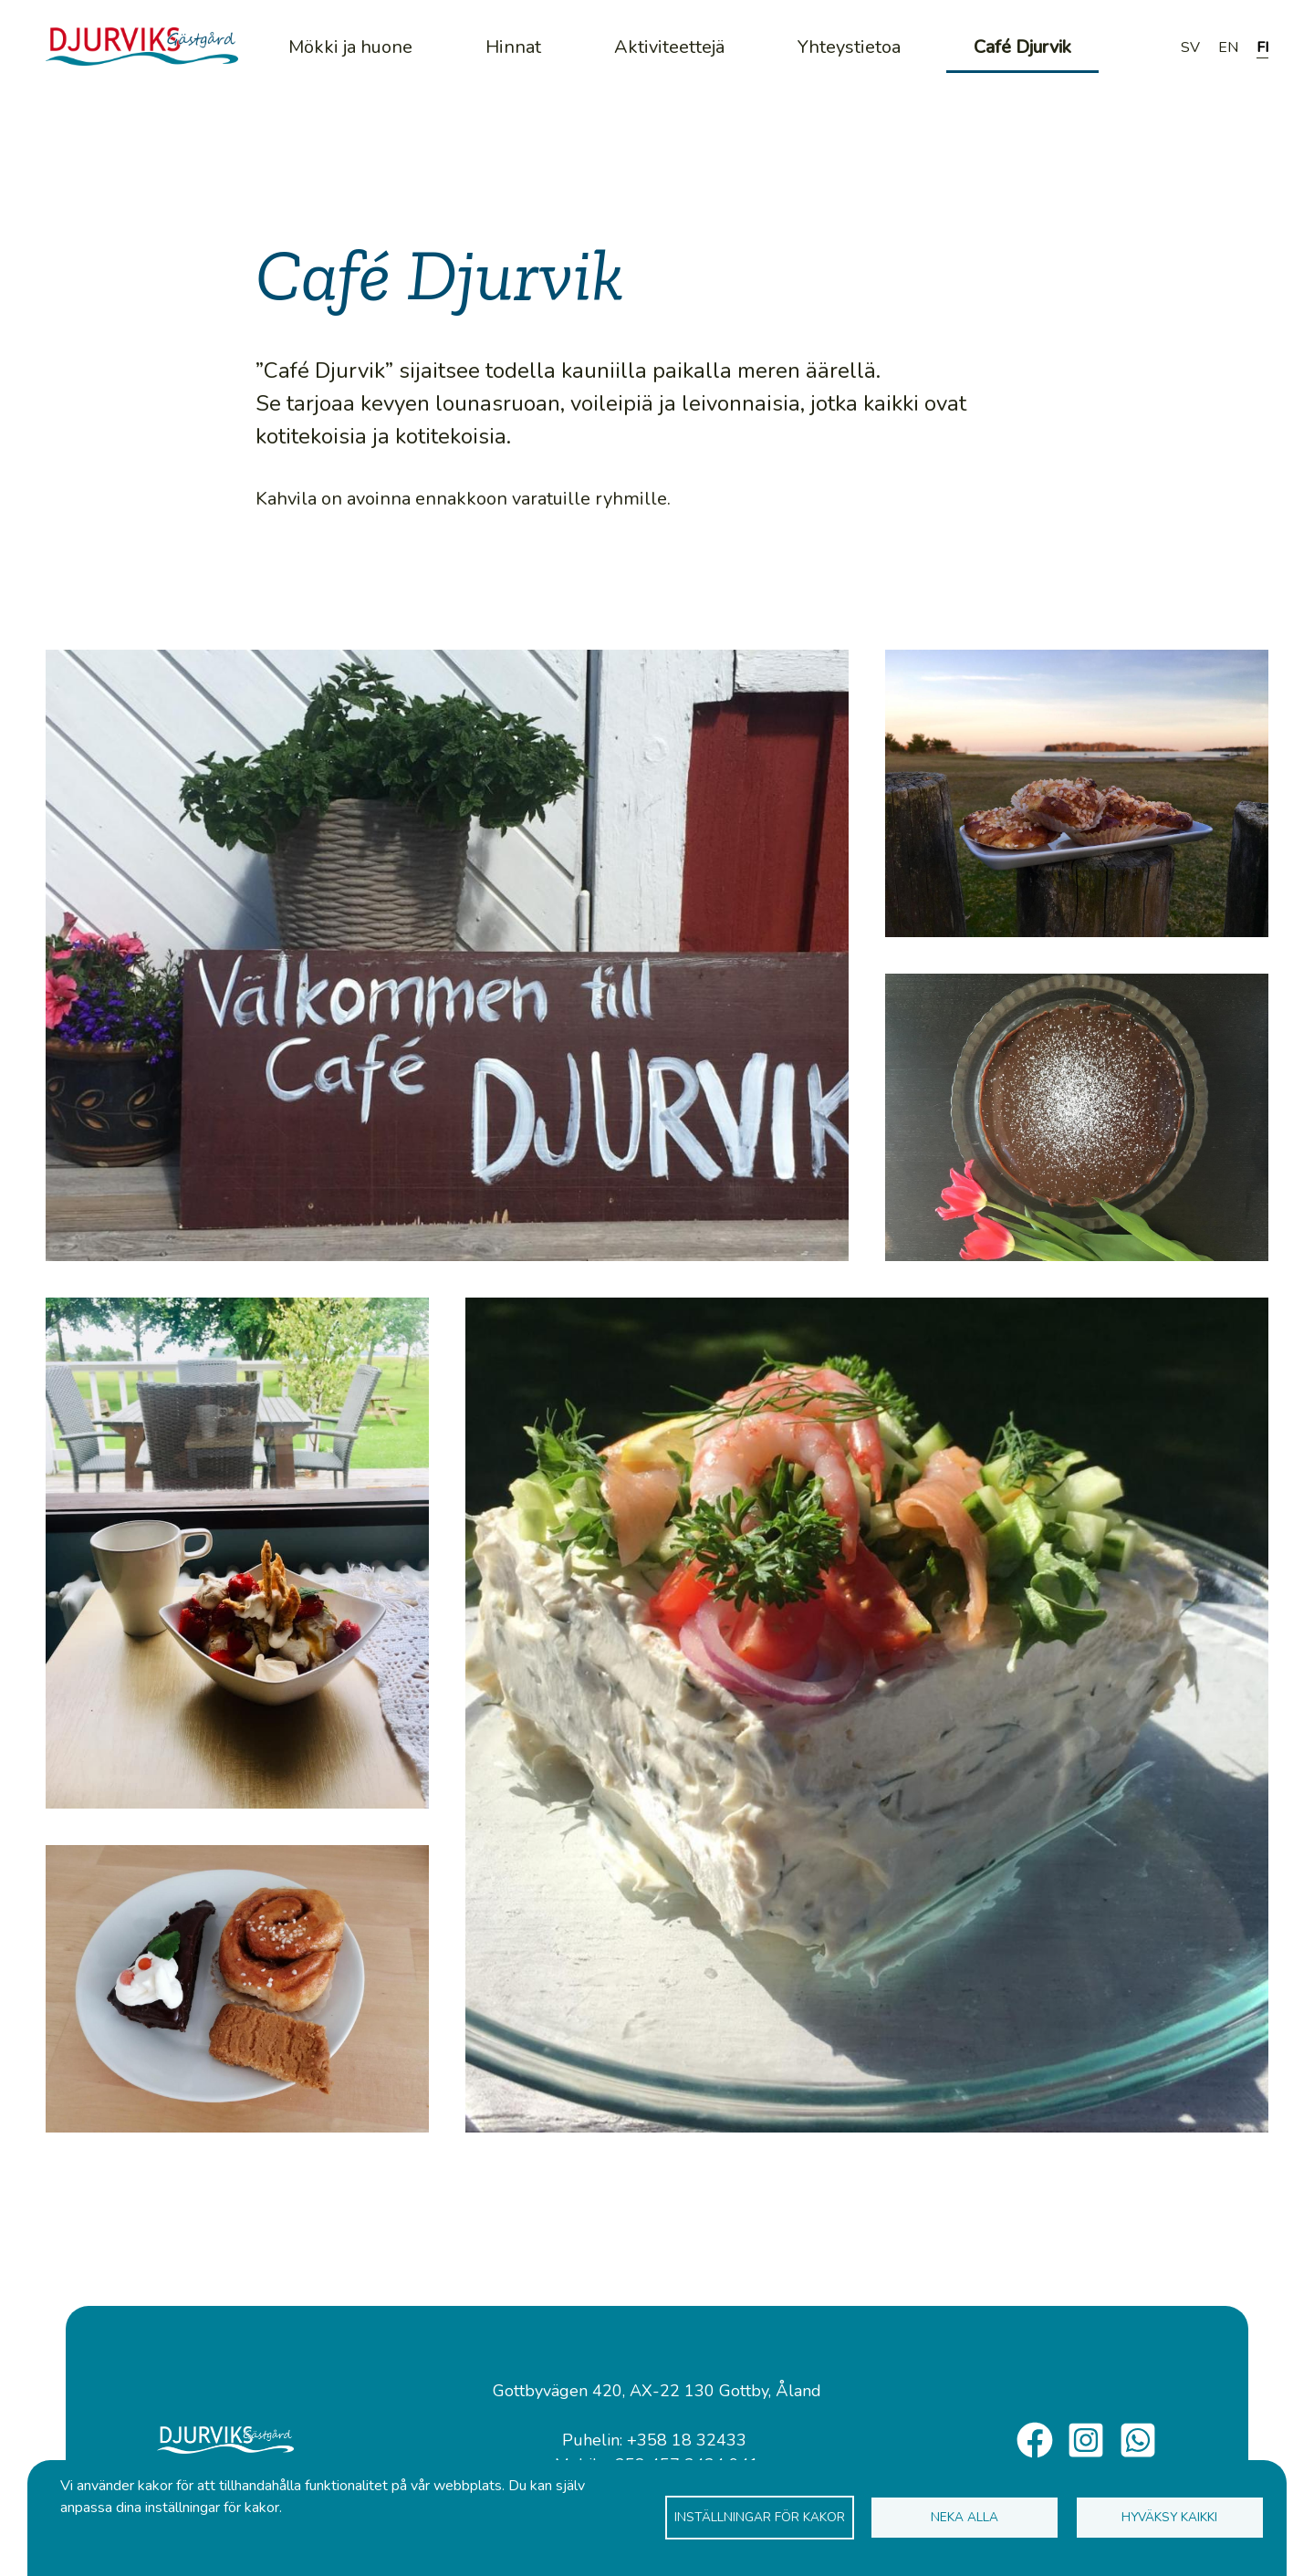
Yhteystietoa (849, 47)
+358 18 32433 (686, 2440)
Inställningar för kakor (759, 2517)
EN (1228, 47)
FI (1262, 47)
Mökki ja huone (350, 47)
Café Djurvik (1022, 47)
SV (1190, 47)
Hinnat (513, 47)
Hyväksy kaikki (1169, 2517)
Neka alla (964, 2517)
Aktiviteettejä (669, 47)
